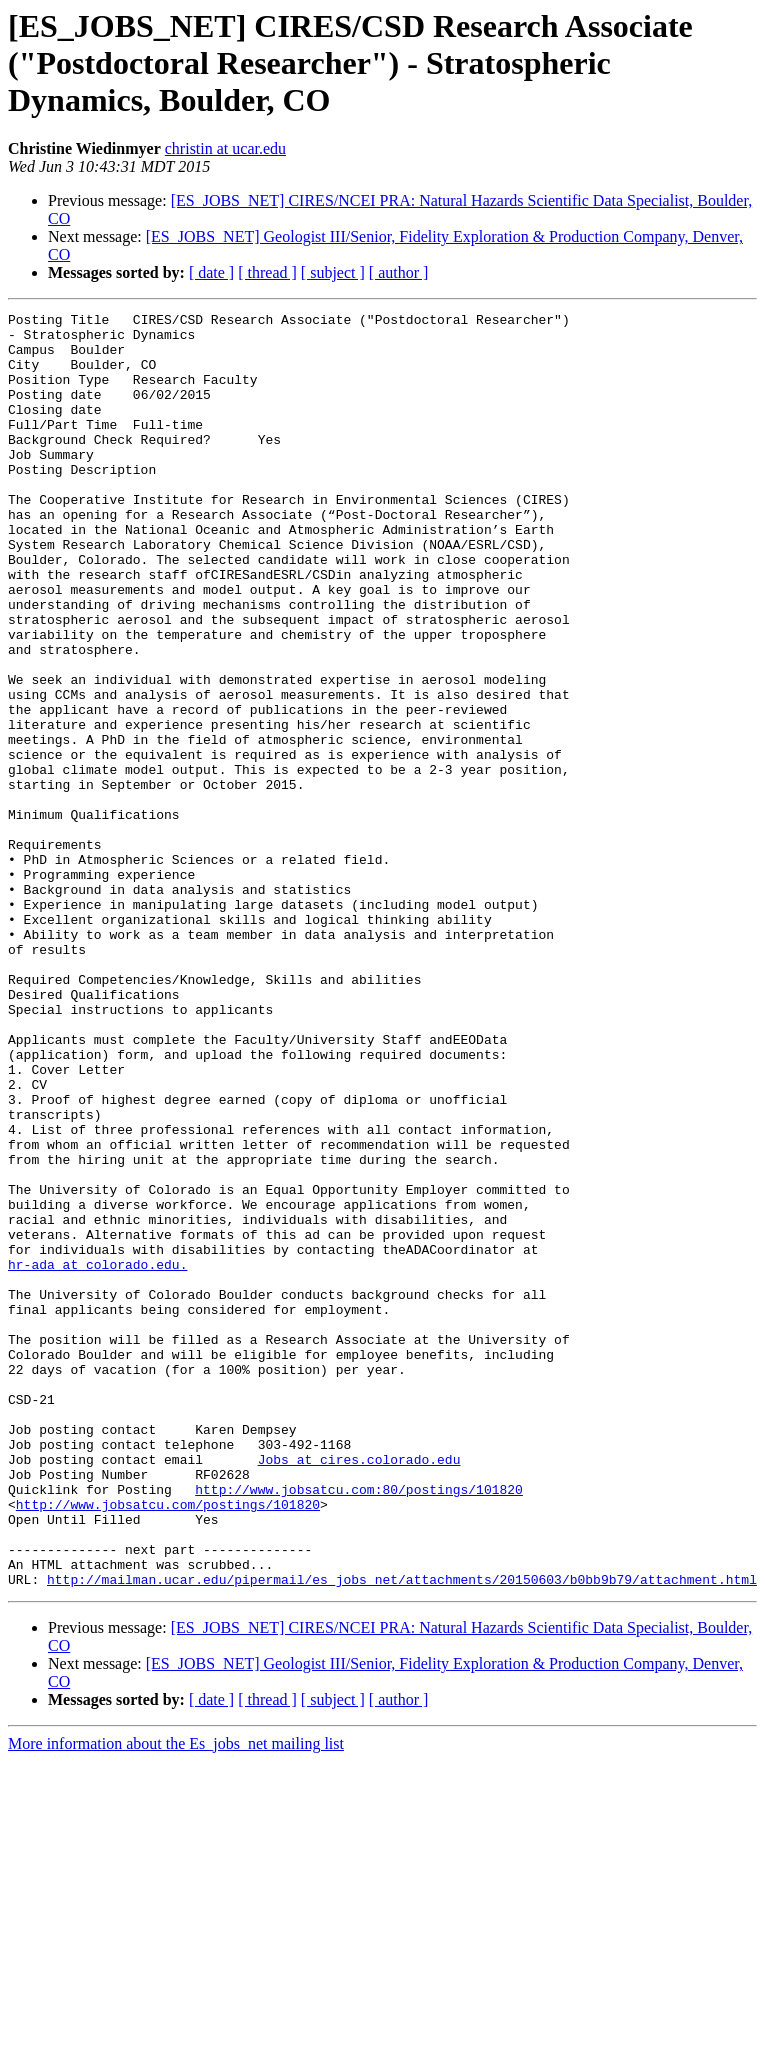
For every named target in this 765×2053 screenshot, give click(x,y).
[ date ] (211, 272)
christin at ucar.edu (225, 148)
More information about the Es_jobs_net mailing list (176, 1998)
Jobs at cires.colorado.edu (359, 1690)
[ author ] (399, 272)
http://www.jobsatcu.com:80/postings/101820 (359, 1726)
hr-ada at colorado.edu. (97, 1456)
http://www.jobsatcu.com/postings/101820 (168, 1744)
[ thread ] (267, 272)
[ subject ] (333, 272)
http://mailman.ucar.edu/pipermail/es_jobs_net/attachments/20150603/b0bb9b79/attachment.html (402, 1834)
